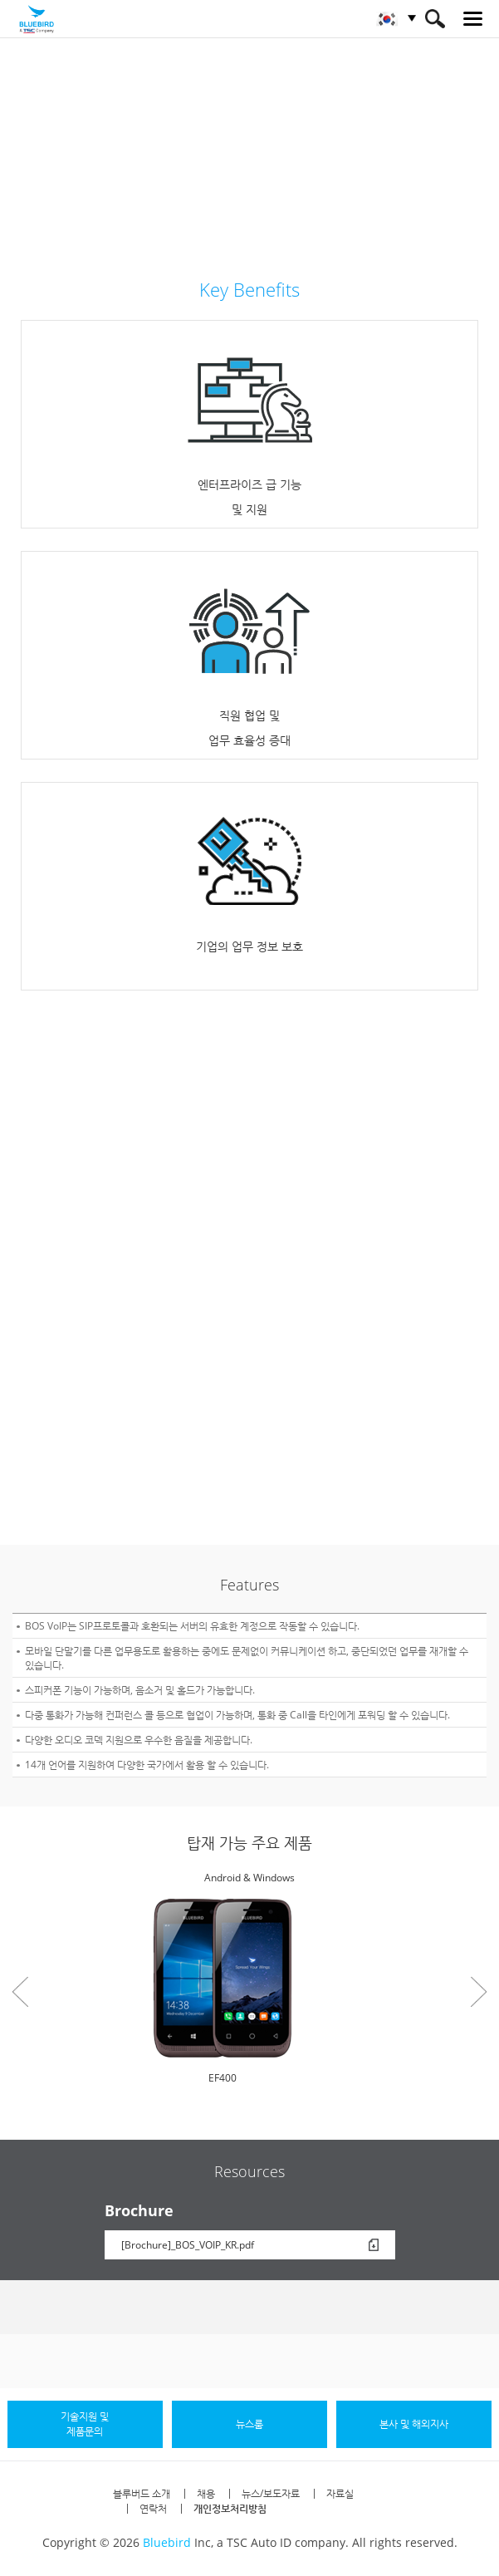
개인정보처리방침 (230, 2508)
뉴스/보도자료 (271, 2493)
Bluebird (167, 2542)
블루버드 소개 (141, 2493)
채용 (206, 2493)
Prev (20, 1992)
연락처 (153, 2508)
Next (479, 1992)
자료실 (340, 2493)
